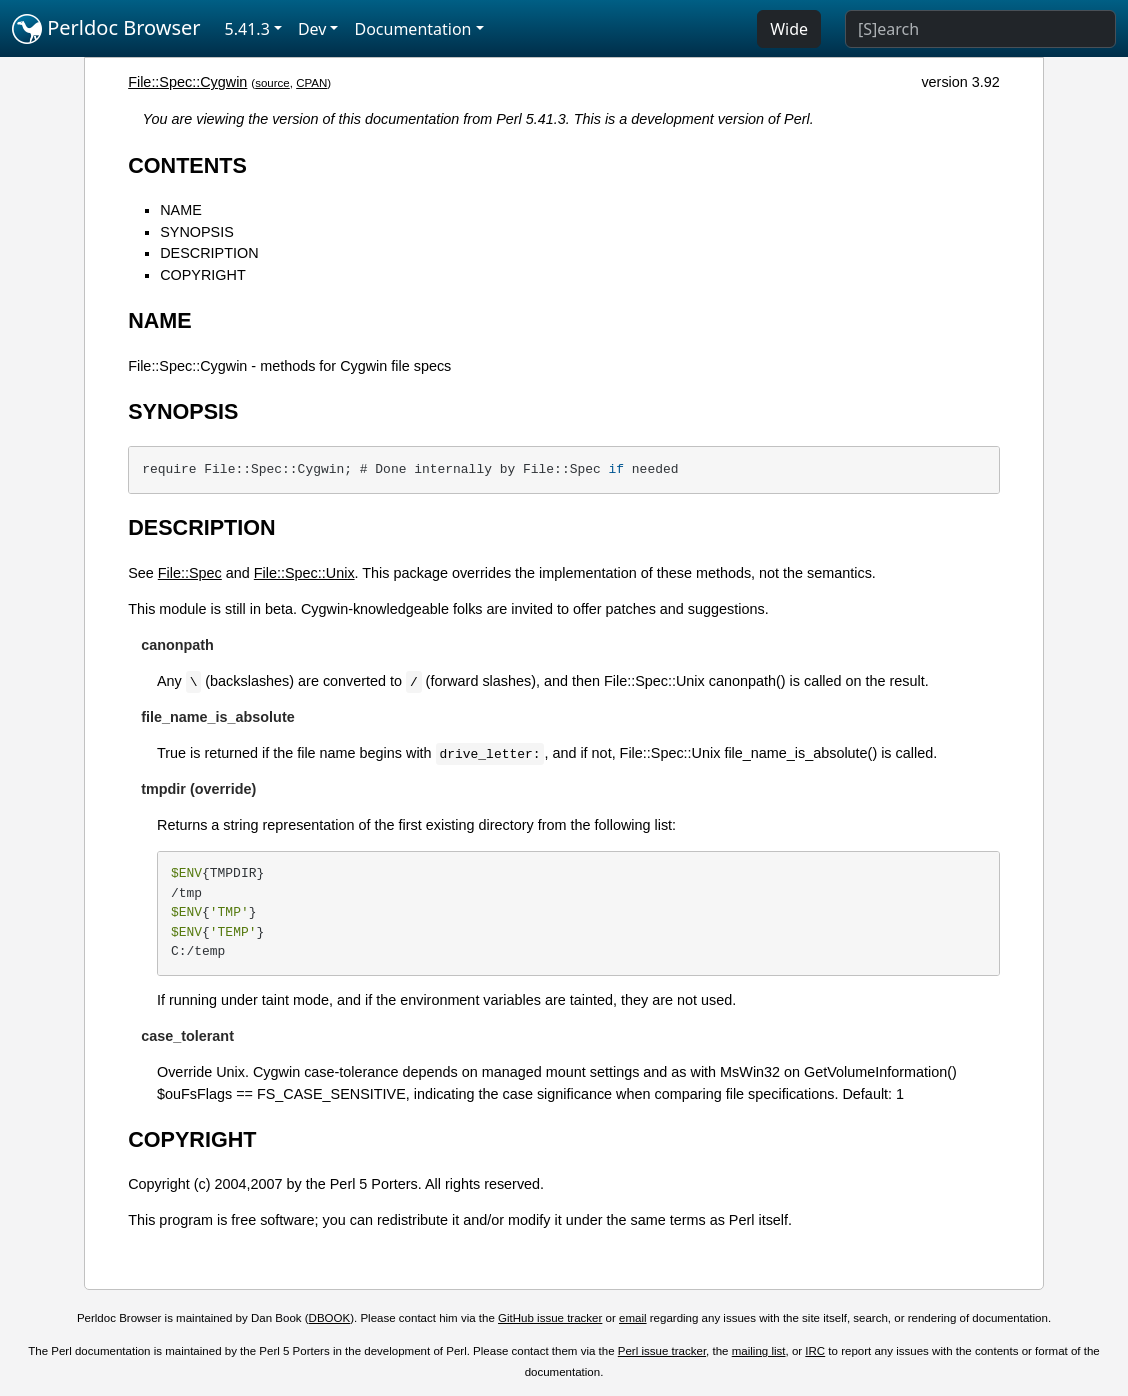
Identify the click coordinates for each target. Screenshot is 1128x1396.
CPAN (311, 83)
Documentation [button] (412, 29)
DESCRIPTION (209, 253)
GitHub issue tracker (550, 1318)
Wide (789, 29)
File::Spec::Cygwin (187, 82)
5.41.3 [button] (247, 29)
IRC (815, 1351)
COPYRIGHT (203, 275)
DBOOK (330, 1318)
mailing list (759, 1351)
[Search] (980, 29)
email (633, 1318)
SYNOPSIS (197, 232)
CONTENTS (187, 165)
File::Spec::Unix (304, 573)
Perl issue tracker (662, 1351)
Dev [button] (312, 29)
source (272, 83)
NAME (181, 210)
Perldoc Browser (106, 29)
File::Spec (190, 573)
